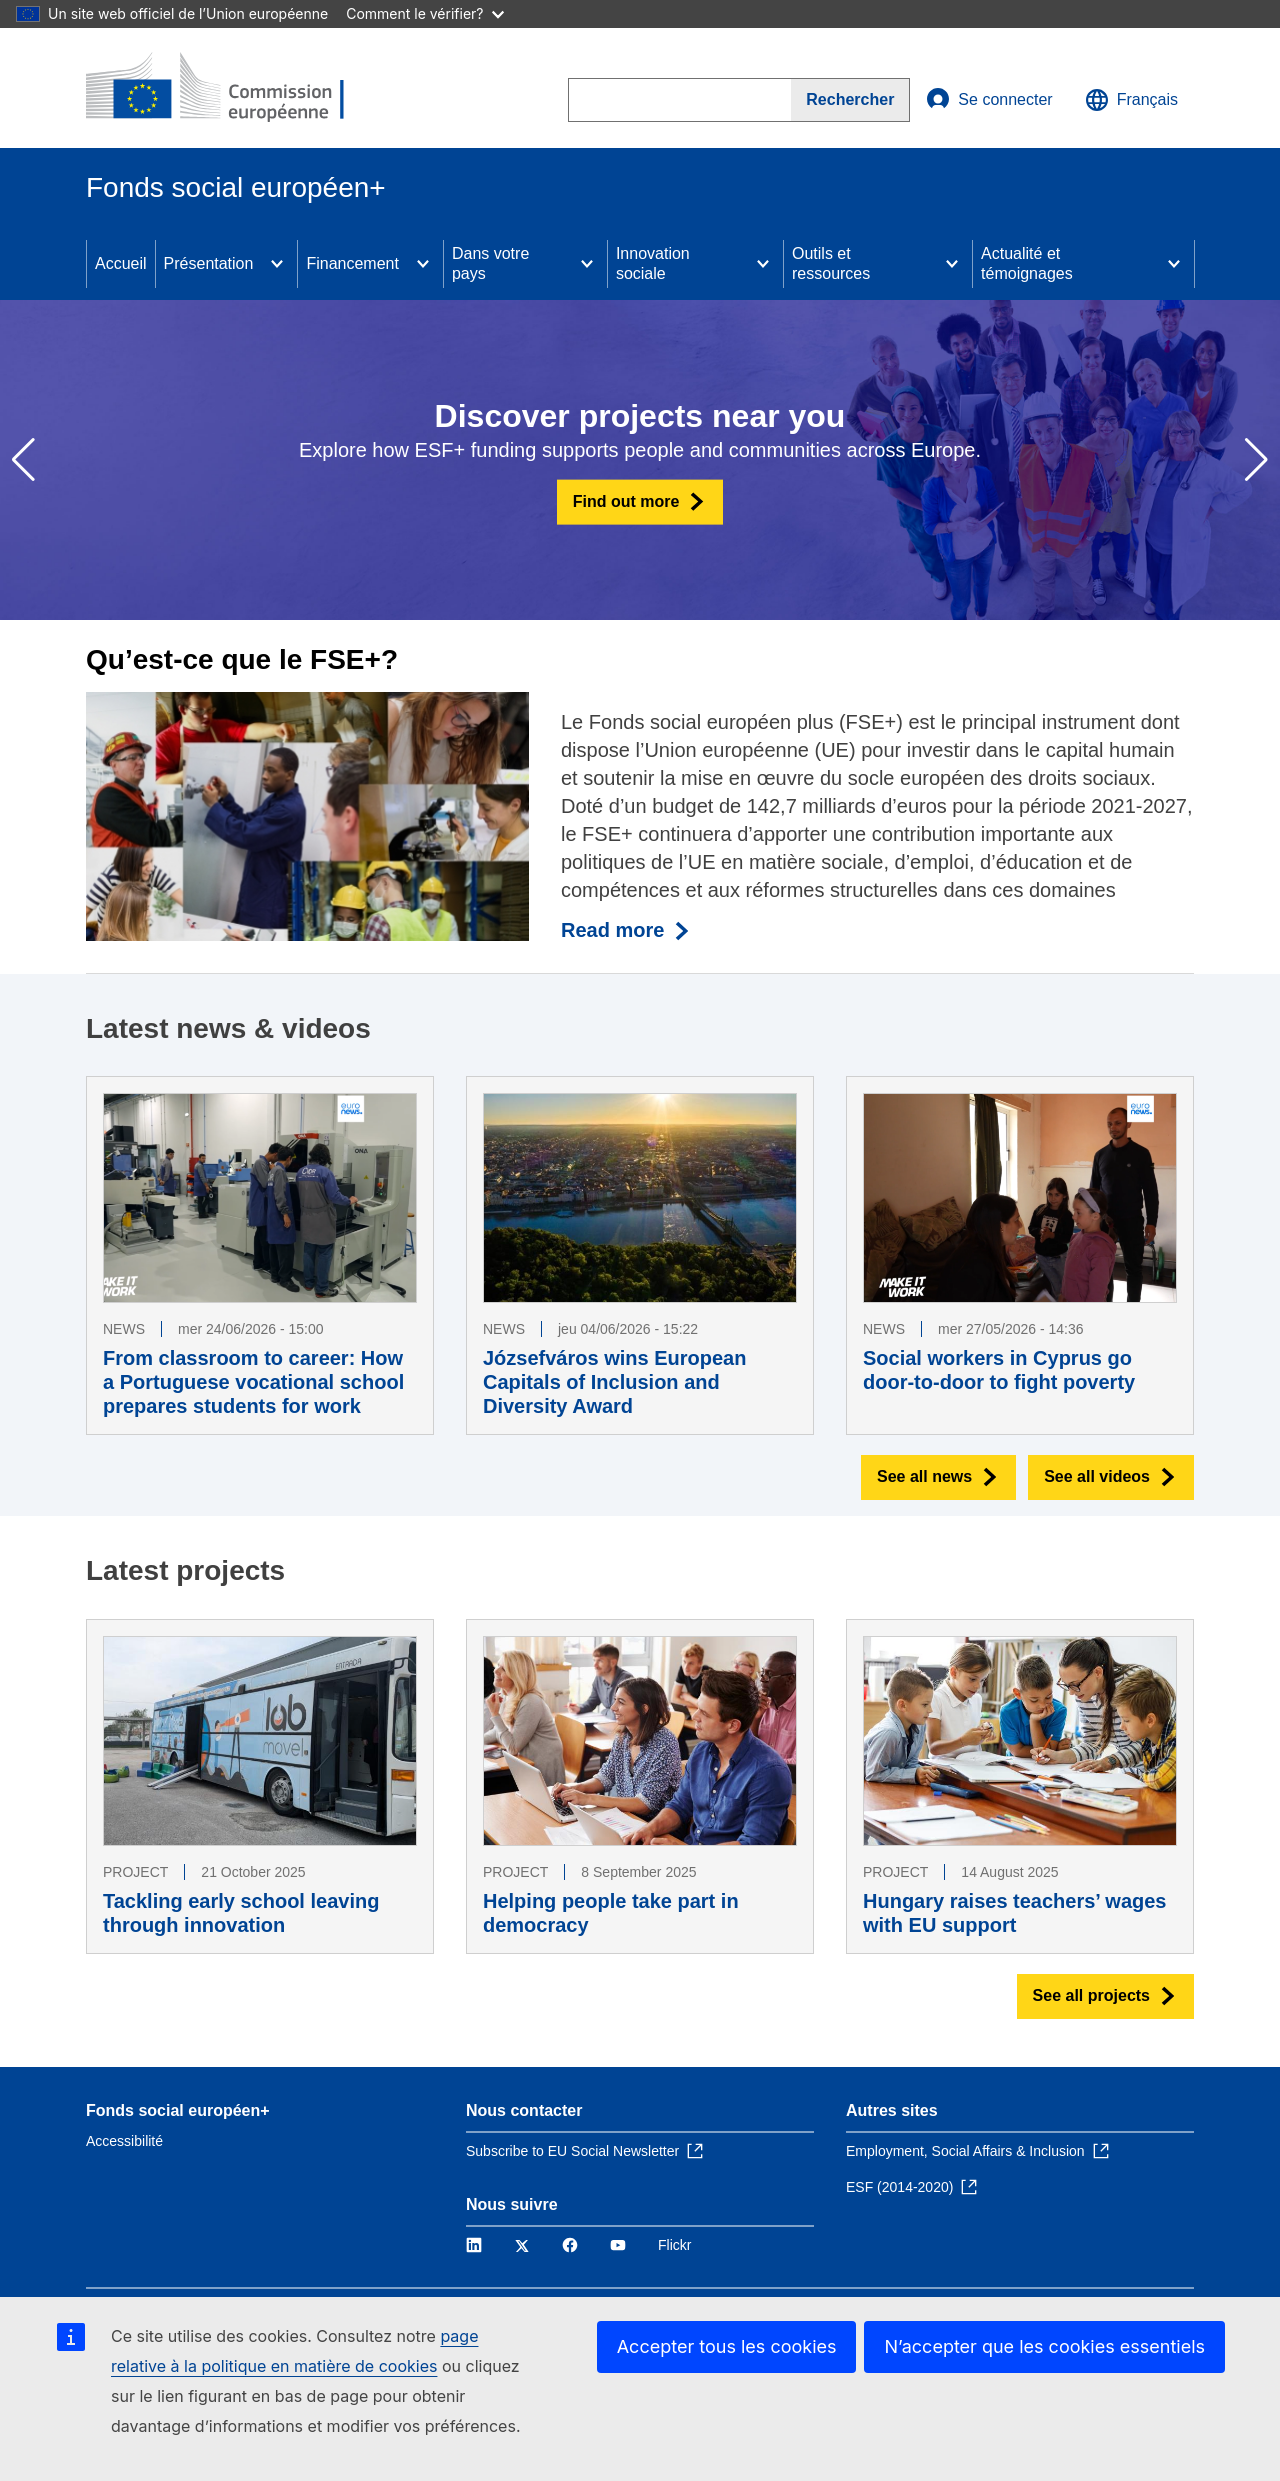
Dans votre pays (490, 263)
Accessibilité (124, 2141)
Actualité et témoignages (1027, 263)
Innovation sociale (653, 263)
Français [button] (1131, 100)
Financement (352, 263)
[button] (1256, 460)
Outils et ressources (831, 263)
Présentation (209, 263)
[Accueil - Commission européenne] (231, 88)
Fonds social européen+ (178, 2110)
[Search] (850, 100)
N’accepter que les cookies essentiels (1044, 2346)
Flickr (674, 2245)
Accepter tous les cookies (727, 2346)
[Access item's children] (277, 264)
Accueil (121, 263)
